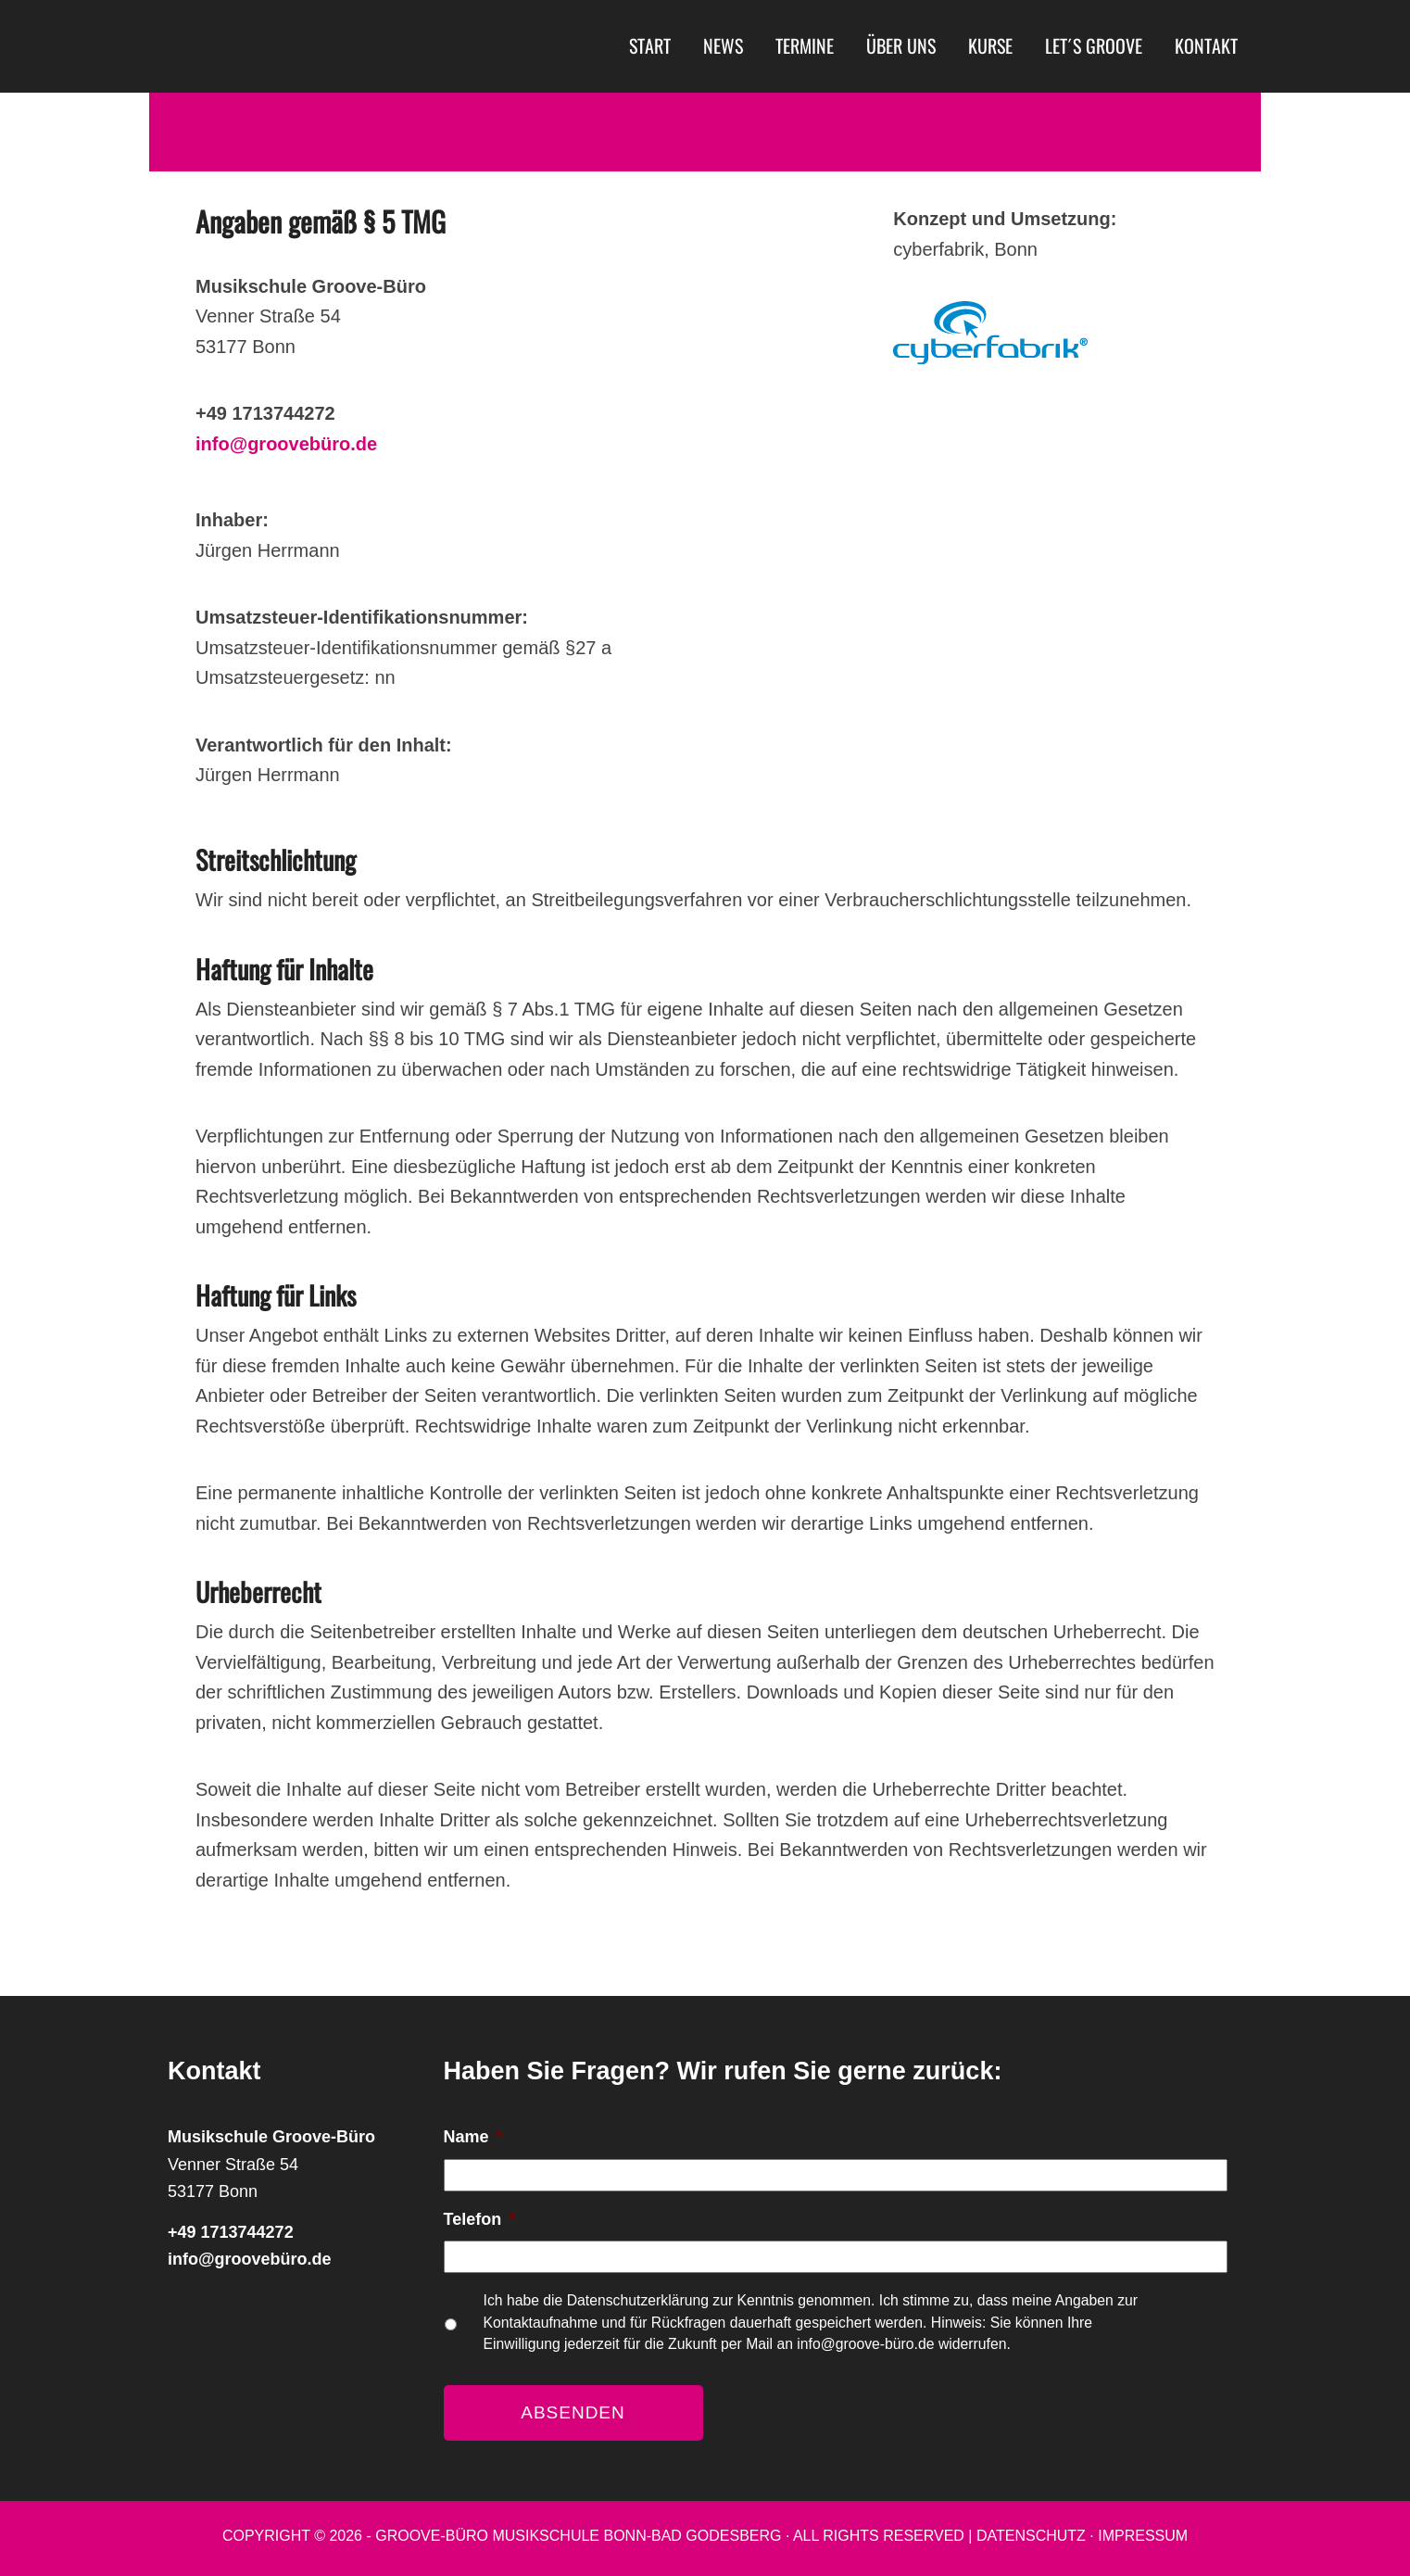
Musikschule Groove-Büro (330, 46)
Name (473, 2137)
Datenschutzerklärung (640, 2300)
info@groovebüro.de (286, 444)
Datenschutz (1031, 2536)
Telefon (480, 2219)
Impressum (1143, 2536)
